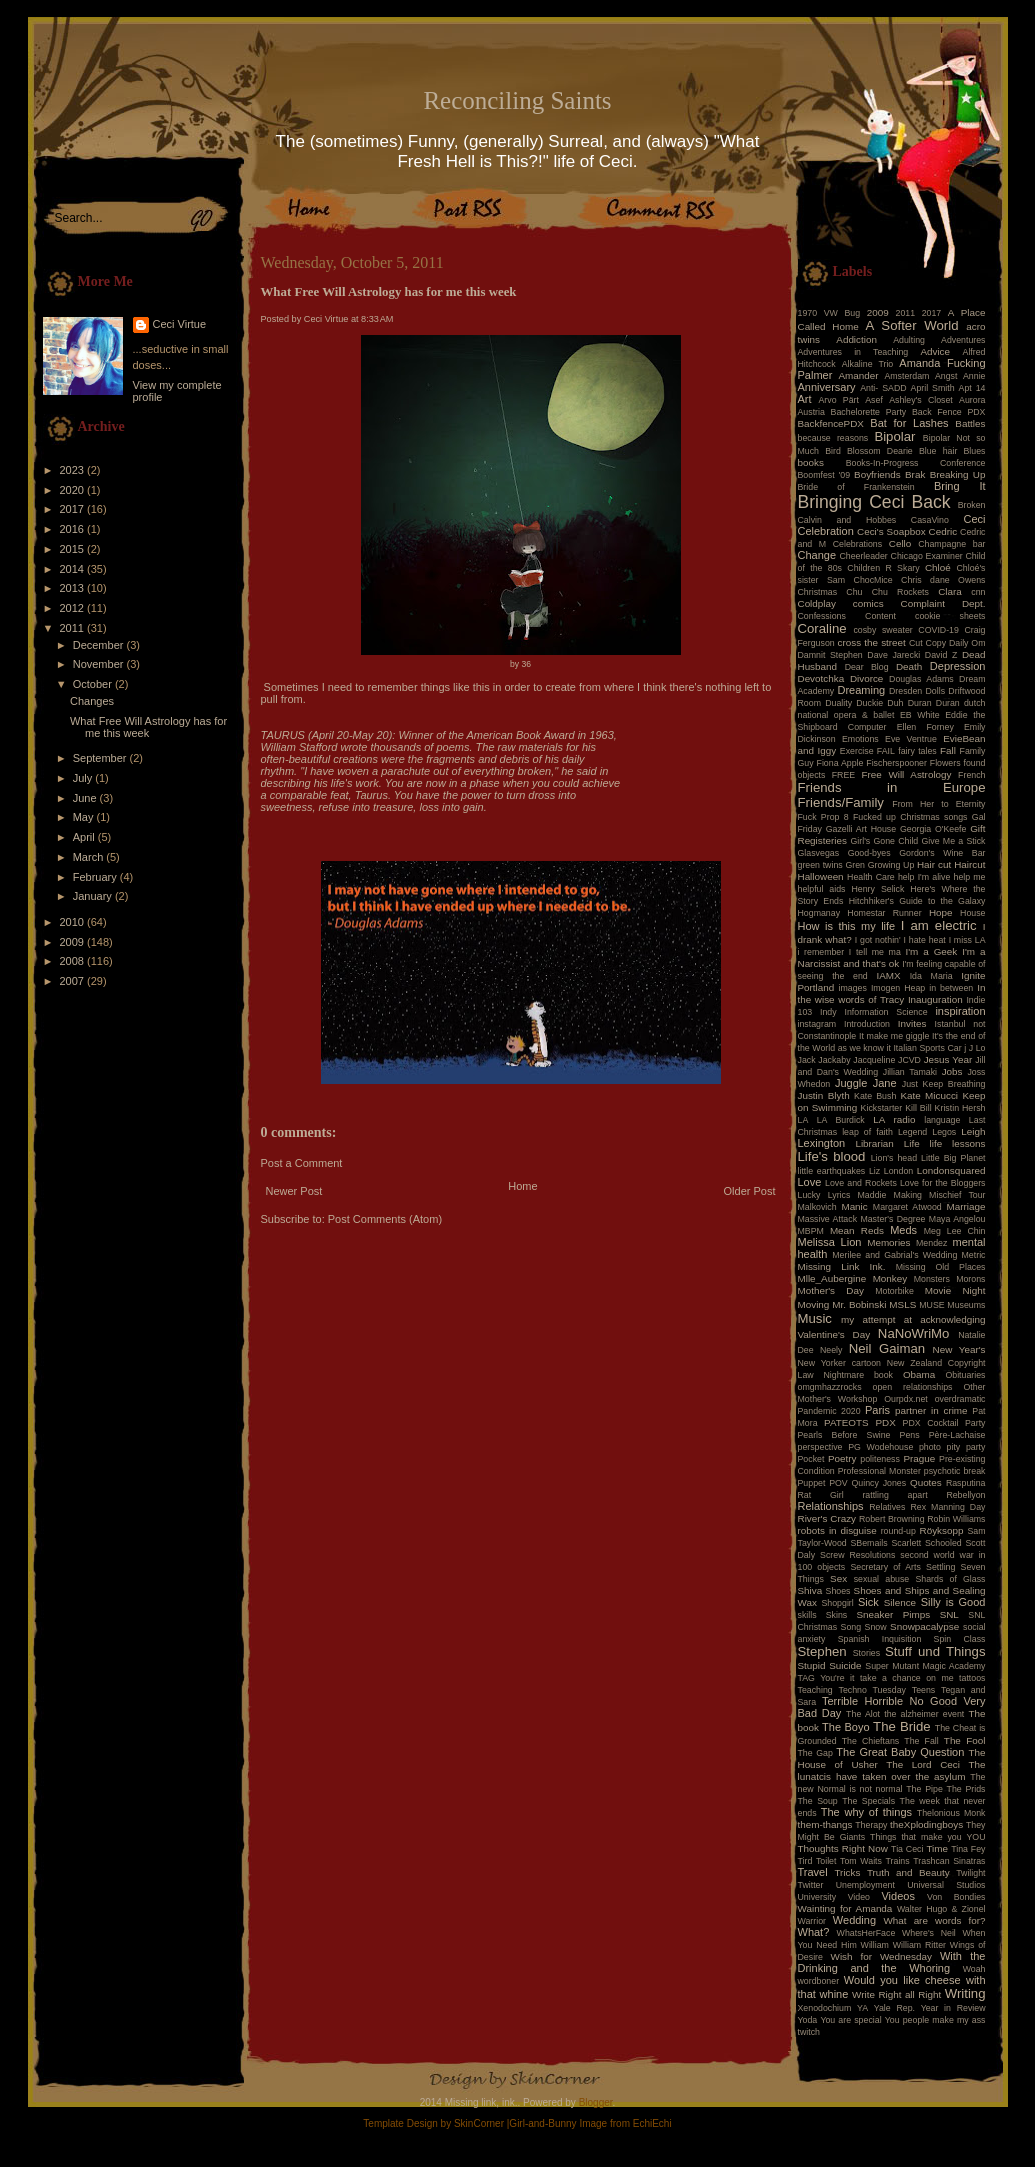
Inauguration (935, 999)
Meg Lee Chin (955, 1231)
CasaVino (930, 520)
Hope (941, 912)
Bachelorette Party (869, 412)
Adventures (963, 340)
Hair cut (934, 864)
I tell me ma (875, 952)
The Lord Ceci (923, 1764)
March (90, 857)
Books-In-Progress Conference (916, 463)
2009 (74, 942)
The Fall (921, 1741)
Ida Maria (931, 976)
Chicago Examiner (927, 556)
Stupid (812, 1665)
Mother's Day (831, 1290)
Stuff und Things (935, 1651)
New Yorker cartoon (840, 1363)
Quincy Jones (879, 1483)
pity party (966, 1447)
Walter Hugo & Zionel (941, 1909)
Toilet (826, 1861)
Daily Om (967, 643)
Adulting (909, 340)
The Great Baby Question (900, 1752)
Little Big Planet (953, 1158)
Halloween (821, 876)
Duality (838, 703)
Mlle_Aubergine (832, 1278)
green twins (820, 865)
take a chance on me (907, 1678)
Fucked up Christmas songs (910, 817)
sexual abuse (882, 1579)
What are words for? (934, 1920)
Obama (919, 1374)
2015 (74, 549)
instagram (817, 1024)
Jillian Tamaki (910, 1072)
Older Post (750, 1191)
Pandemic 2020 (829, 1411)
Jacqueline (874, 1060)
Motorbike (894, 1291)
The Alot (863, 1714)
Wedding (854, 1920)
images (853, 988)
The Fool (965, 1740)
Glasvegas (819, 853)
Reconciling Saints (517, 100)
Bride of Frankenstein (856, 487)
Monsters (932, 1279)
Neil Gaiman (887, 1348)
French (971, 775)
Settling (940, 1567)
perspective (820, 1447)
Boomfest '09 (824, 475)
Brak (915, 474)
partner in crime (931, 1410)
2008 (74, 961)
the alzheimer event (924, 1714)
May (85, 817)
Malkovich (817, 1207)
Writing (965, 1993)
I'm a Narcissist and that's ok (892, 957)
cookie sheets (950, 616)
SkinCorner (479, 2123)
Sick (868, 1602)
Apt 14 (972, 388)
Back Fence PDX (949, 412)
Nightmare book (859, 1375)
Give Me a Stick (954, 841)
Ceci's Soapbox (891, 531)
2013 (74, 588)
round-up (898, 1531)
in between (951, 988)
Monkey (890, 1278)
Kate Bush (875, 1096)
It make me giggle (894, 1036)
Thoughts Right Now (843, 1848)
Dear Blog (867, 667)
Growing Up (891, 865)
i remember (821, 952)
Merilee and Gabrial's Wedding (894, 1255)
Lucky (809, 1195)
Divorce (866, 678)
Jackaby (834, 1060)
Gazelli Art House (861, 829)
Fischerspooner (896, 763)
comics (868, 603)
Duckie (869, 703)
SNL (949, 1614)
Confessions (822, 616)
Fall (948, 750)
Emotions (860, 739)
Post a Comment (302, 1163)
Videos (897, 1896)
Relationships (831, 1506)
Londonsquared (951, 1170)
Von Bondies (956, 1897)
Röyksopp (942, 1530)
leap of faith (867, 1132)
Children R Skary (883, 568)
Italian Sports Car (927, 1048)
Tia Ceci (907, 1849)
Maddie (872, 1195)
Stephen (822, 1651)
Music (815, 1318)
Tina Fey (968, 1849)
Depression (958, 666)
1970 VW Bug (829, 313)
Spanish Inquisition (880, 1639)
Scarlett (906, 1543)
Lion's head (894, 1158)
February (96, 877)
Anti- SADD (883, 388)
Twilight (970, 1873)
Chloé (938, 567)
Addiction (856, 339)
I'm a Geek (931, 951)
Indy (828, 1012)
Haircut (969, 864)
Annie (974, 376)
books (811, 462)
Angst (946, 376)
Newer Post (294, 1191)
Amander (859, 375)
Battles (970, 423)
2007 (74, 981)
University (817, 1897)
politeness (880, 1459)
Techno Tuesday (872, 1690)
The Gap (815, 1753)
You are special (850, 2020)
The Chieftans (870, 1741)
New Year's (959, 1349)
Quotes (926, 1482)
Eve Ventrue (911, 739)
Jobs (952, 1071)
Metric (974, 1255)
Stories (866, 1653)
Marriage (966, 1206)
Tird (805, 1861)
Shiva (810, 1590)
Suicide (845, 1665)
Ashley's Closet (921, 400)
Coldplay (817, 603)
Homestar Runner (884, 913)
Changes (92, 701)
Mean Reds (857, 1230)
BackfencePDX (831, 423)
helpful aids (822, 889)
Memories (888, 1242)
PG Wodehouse (880, 1447)
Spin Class (960, 1639)
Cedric (943, 531)
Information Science (885, 1012)
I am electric (939, 925)
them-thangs (825, 1824)
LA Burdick (841, 1120)
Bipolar (894, 436)
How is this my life (847, 926)
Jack (807, 1060)
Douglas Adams (921, 679)
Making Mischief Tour (940, 1195)
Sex (838, 1578)
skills (807, 1615)
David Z (941, 655)
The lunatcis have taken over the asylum (892, 1770)
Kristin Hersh (960, 1108)
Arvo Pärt (838, 400)
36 (526, 664)
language (942, 1120)
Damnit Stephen (830, 655)
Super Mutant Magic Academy (925, 1666)
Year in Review (953, 2008)
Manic (854, 1206)
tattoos (972, 1678)
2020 (74, 490)
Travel (813, 1872)
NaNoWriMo (914, 1333)
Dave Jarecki (893, 655)
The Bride (902, 1726)
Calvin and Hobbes (847, 520)
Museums (966, 1305)
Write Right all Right (896, 1994)
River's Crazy (827, 1518)
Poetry (842, 1458)
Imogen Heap (898, 988)
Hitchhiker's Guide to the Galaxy (917, 901)
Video (859, 1897)
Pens (910, 1435)
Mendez (931, 1243)
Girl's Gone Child (884, 841)
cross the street (872, 642)
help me (970, 877)
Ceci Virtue (180, 324)
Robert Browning (892, 1519)
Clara (950, 591)
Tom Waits (861, 1861)
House (972, 913)
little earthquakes (832, 1171)
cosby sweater (882, 630)
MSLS (902, 1304)
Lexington (822, 1143)
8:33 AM (377, 319)
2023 (74, 470)
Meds (903, 1230)
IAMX (888, 975)
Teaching (815, 1690)
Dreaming (861, 690)
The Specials (868, 1801)
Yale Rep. (894, 2008)
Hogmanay (819, 913)
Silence (900, 1602)
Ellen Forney (925, 727)
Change (817, 555)
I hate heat (925, 940)
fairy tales (917, 751)
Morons (970, 1279)
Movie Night (955, 1290)
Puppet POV (823, 1483)
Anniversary (827, 387)
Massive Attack (828, 1219)
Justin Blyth (824, 1095)
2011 (74, 628)
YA (862, 2008)
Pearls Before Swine (844, 1435)
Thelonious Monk (951, 1813)
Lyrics (839, 1195)
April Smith (933, 388)
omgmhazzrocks (830, 1387)
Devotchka (821, 678)
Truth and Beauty (908, 1872)
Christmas (818, 592)
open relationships (913, 1387)
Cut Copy (927, 643)
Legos (944, 1132)
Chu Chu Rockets (887, 592)
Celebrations (857, 544)
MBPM (811, 1231)
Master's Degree (892, 1219)
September (101, 758)
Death (909, 666)
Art (805, 399)
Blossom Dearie (880, 451)
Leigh (973, 1131)
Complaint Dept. (943, 603)
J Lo (977, 1048)
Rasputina (966, 1483)
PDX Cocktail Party (944, 1423)
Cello (900, 543)
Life (912, 1143)
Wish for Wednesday (881, 1956)
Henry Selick (877, 889)
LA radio (894, 1119)
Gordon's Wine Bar (942, 853)
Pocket (811, 1459)
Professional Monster (879, 1471)
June (86, 798)
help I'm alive (924, 877)
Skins (837, 1615)
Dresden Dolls (917, 691)
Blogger (596, 2102)
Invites (912, 1023)
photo (930, 1447)
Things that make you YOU (927, 1837)
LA (803, 1120)
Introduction (867, 1024)
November (100, 664)
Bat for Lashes (909, 423)
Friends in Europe (892, 787)
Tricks (847, 1872)
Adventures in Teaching (853, 352)
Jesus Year (948, 1059)
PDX (885, 1422)
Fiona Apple (840, 763)
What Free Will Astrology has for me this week (148, 727)
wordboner (819, 1981)
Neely (831, 1350)
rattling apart (894, 1495)
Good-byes (869, 853)
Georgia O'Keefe (933, 829)
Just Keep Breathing (944, 1084)
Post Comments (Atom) (385, 1219)
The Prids (966, 1789)
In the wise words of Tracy (892, 993)
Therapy (871, 1825)
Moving (814, 1304)
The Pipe (924, 1789)
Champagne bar (951, 544)
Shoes (838, 1591)
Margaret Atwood (907, 1207)
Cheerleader (863, 556)
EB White (920, 715)
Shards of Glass (950, 1579)
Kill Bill (918, 1108)
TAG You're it (826, 1678)
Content (880, 616)
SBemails (868, 1543)
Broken (972, 505)
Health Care (871, 877)
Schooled (943, 1543)
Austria (811, 412)
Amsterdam (906, 376)
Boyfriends (877, 474)
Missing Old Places (941, 1267)
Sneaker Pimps (893, 1614)
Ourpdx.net (906, 1399)
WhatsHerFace (866, 1933)
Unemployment (865, 1885)
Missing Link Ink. (842, 1266)
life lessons (958, 1143)
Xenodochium (825, 2008)
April (85, 837)
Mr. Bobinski (859, 1304)
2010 (74, 922)
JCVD (909, 1060)
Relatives (887, 1507)
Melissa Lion (830, 1242)
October (94, 684)
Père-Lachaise (957, 1435)
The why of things (866, 1812)
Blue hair (938, 451)
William (875, 1945)
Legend (912, 1132)
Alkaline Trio (868, 364)
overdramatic (960, 1399)
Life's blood (832, 1156)
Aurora (972, 400)
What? (814, 1932)
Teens (923, 1690)
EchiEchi (652, 2123)
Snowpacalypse (924, 1626)
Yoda (808, 2020)
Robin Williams (956, 1519)
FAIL (886, 751)
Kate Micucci (929, 1095)
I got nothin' (878, 940)
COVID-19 (938, 630)
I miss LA (967, 940)
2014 (74, 569)
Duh (895, 703)
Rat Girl (821, 1495)
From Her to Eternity (938, 804)
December (100, 645)
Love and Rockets (861, 1183)
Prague (919, 1458)
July (84, 778)
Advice (935, 351)
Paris (877, 1410)
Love (810, 1182)
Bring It (960, 486)
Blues (974, 451)
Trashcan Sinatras (949, 1861)
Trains (898, 1861)
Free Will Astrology (906, 774)
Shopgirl (837, 1603)
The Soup (818, 1801)
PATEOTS (846, 1422)
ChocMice (873, 580)
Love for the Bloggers (943, 1183)
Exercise (857, 751)
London (898, 1171)
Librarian (874, 1143)
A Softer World (912, 325)
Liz (874, 1171)
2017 (74, 509)
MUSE (931, 1305)
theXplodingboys (926, 1824)
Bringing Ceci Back (874, 502)
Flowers (945, 763)
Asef (874, 400)
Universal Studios (946, 1885)
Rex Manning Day (947, 1507)
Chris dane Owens (943, 580)
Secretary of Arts (885, 1567)
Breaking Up (958, 474)
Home (522, 1186)
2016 (74, 529)
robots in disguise (837, 1530)
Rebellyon (965, 1495)
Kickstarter (882, 1108)
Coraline (822, 628)
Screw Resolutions (857, 1555)
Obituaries (965, 1375)
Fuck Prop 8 (823, 817)
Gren (855, 865)
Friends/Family (841, 802)
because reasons (833, 438)
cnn (978, 592)
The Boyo (846, 1727)
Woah (974, 1969)
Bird (833, 451)
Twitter (811, 1885)
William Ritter (919, 1945)
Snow (876, 1627)
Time (937, 1848)
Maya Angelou (957, 1219)
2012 (74, 608)
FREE (843, 775)
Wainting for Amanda (845, 1908)
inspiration (960, 1011)
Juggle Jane (866, 1083)
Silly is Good (953, 1602)
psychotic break (955, 1471)
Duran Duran (934, 703)
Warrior (812, 1921)
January (94, 896)
